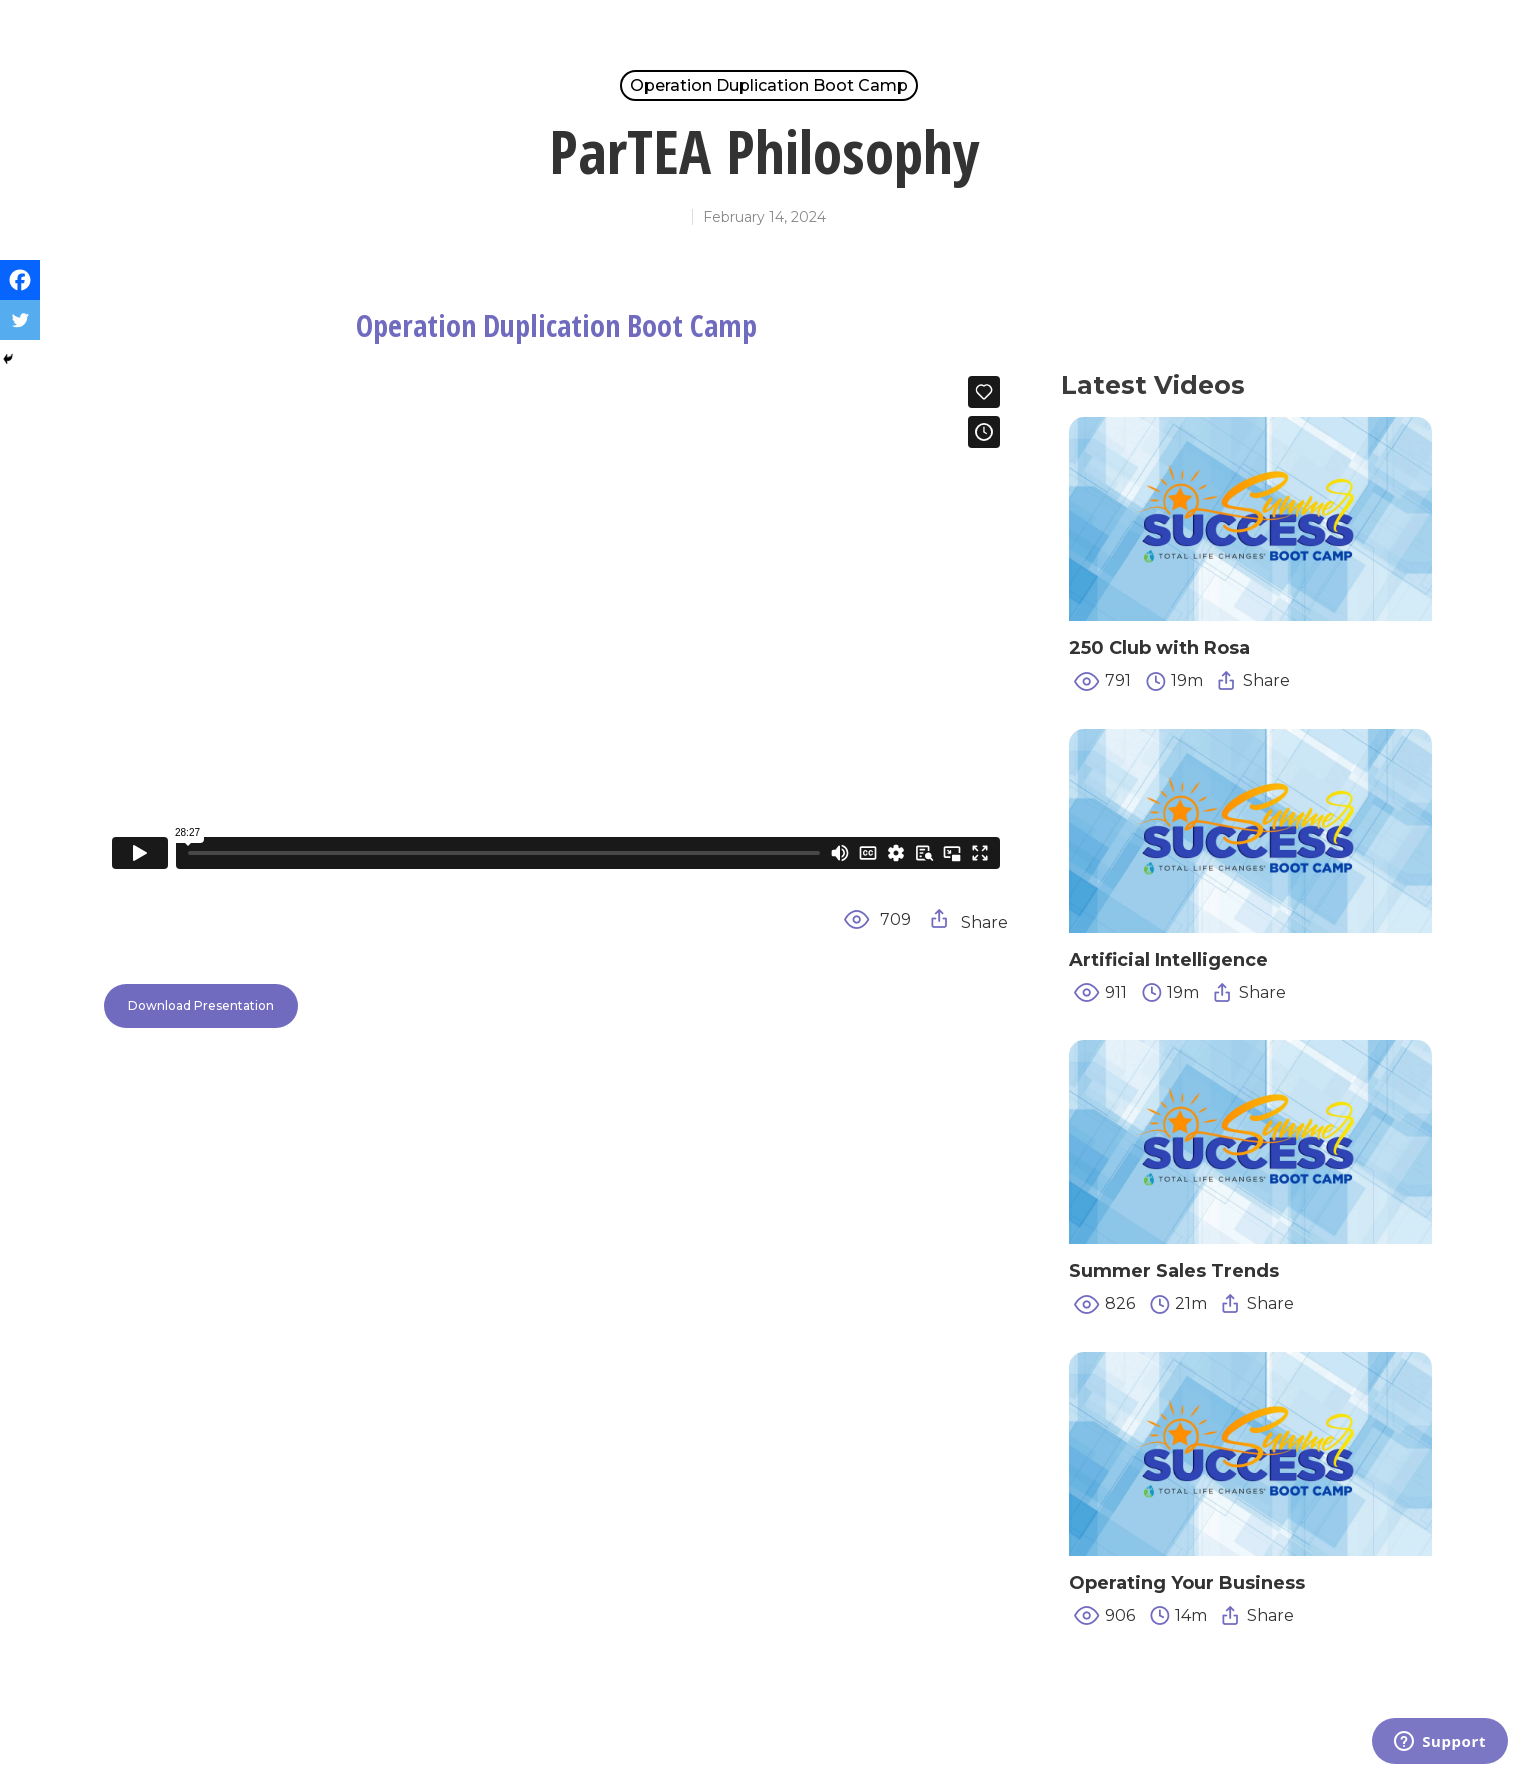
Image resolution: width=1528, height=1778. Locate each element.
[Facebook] (20, 280)
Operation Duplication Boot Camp (769, 85)
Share (969, 920)
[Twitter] (20, 320)
